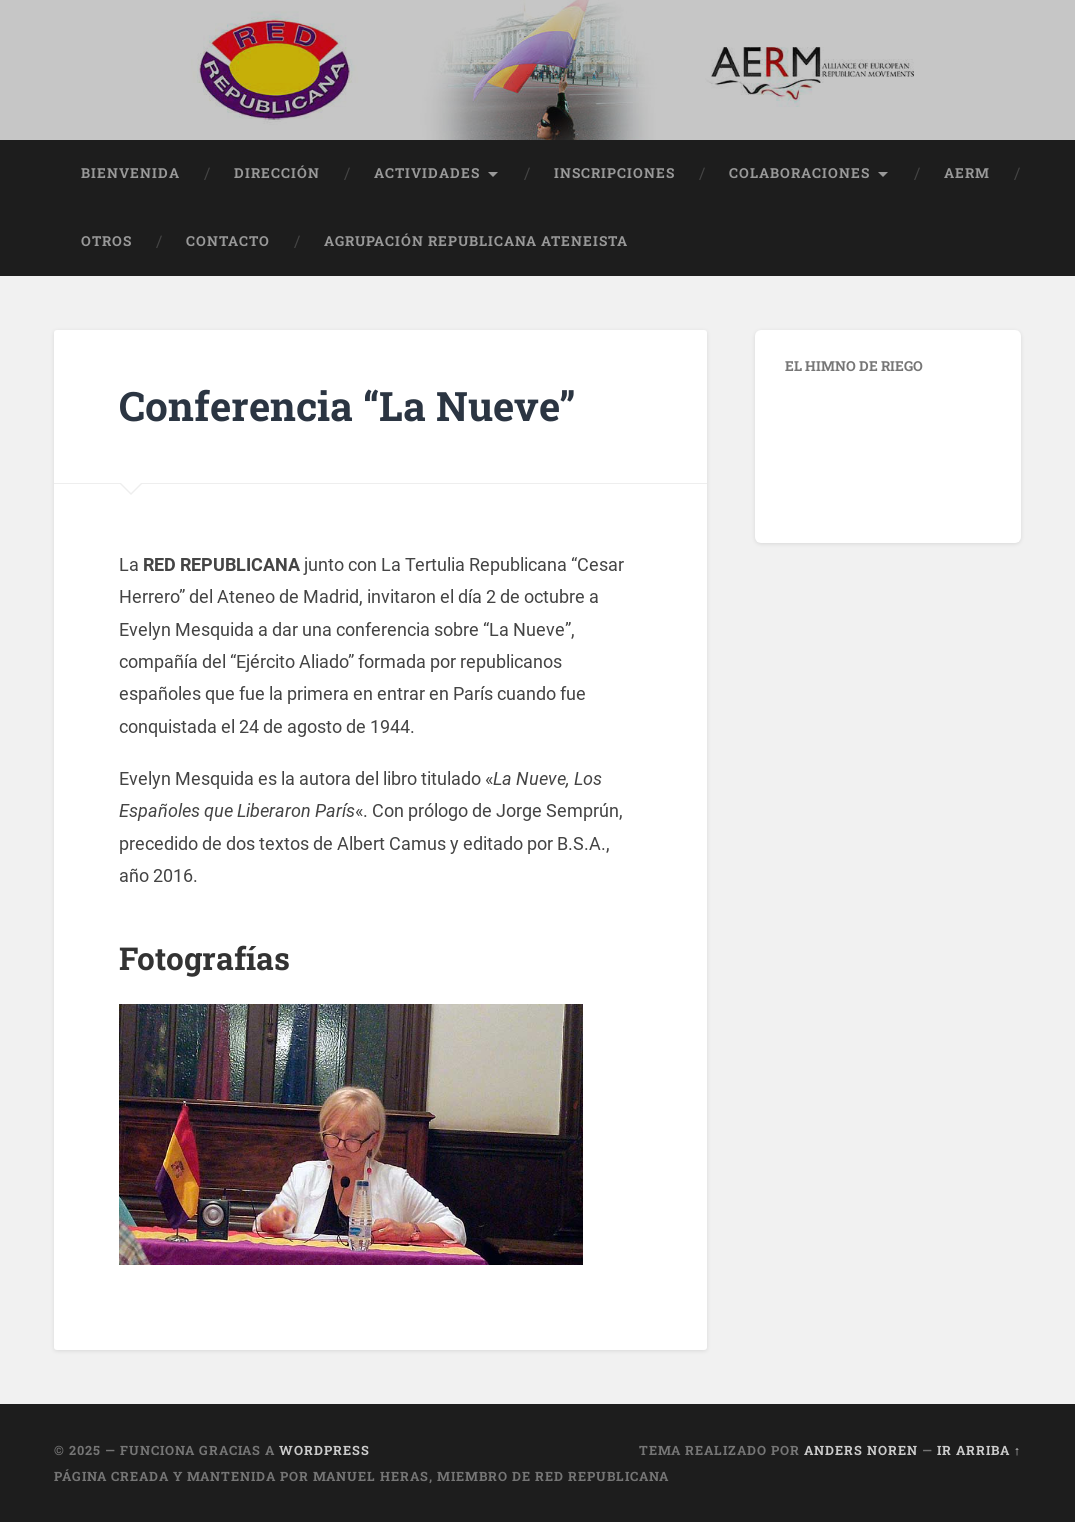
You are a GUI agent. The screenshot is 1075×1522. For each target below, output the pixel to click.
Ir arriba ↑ (979, 1450)
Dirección (277, 173)
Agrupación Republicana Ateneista (476, 241)
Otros (106, 241)
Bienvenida (130, 173)
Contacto (228, 241)
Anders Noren (861, 1450)
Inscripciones (614, 173)
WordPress (324, 1450)
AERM (967, 173)
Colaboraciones (799, 173)
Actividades (427, 173)
